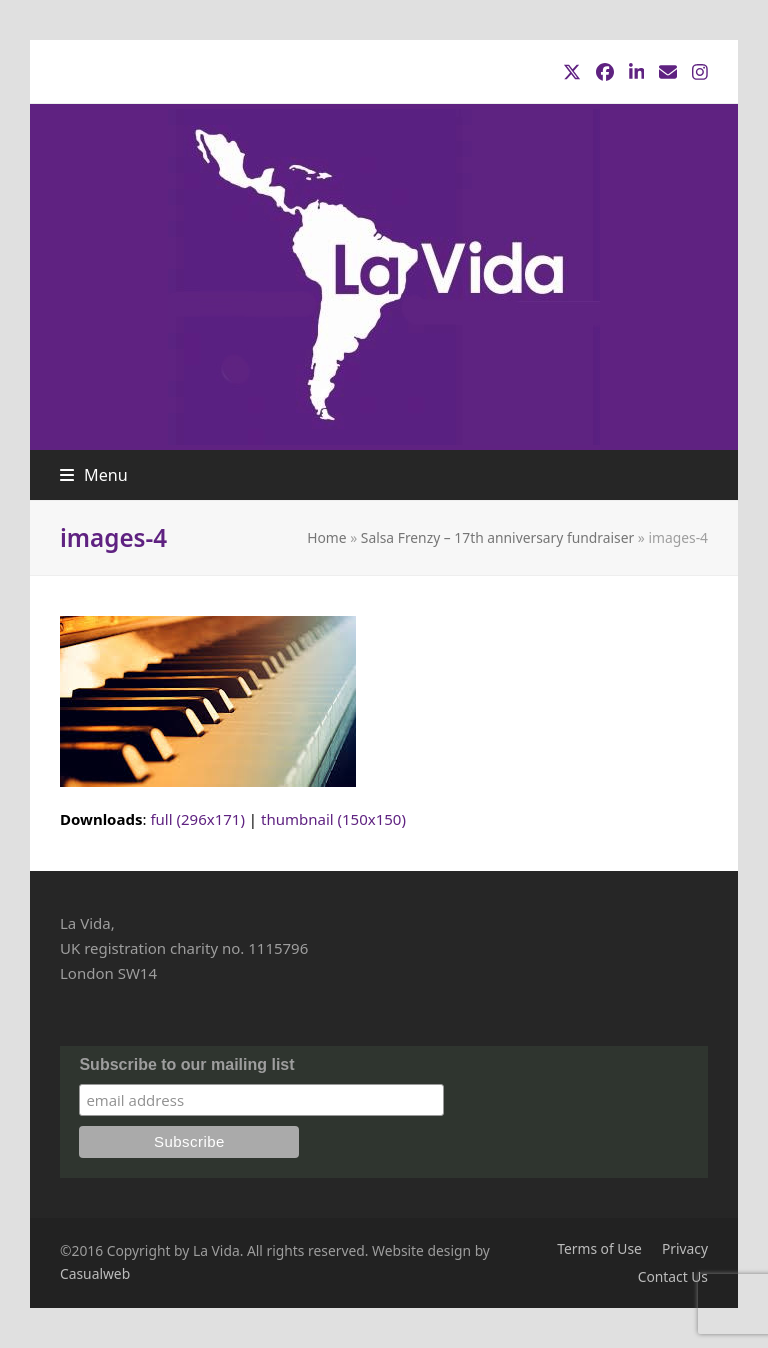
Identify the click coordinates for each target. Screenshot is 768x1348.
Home (326, 537)
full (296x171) (197, 819)
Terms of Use (599, 1248)
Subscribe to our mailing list (186, 1064)
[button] (94, 475)
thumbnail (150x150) (333, 819)
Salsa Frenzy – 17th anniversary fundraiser (497, 537)
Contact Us (673, 1276)
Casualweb (95, 1273)
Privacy (685, 1248)
